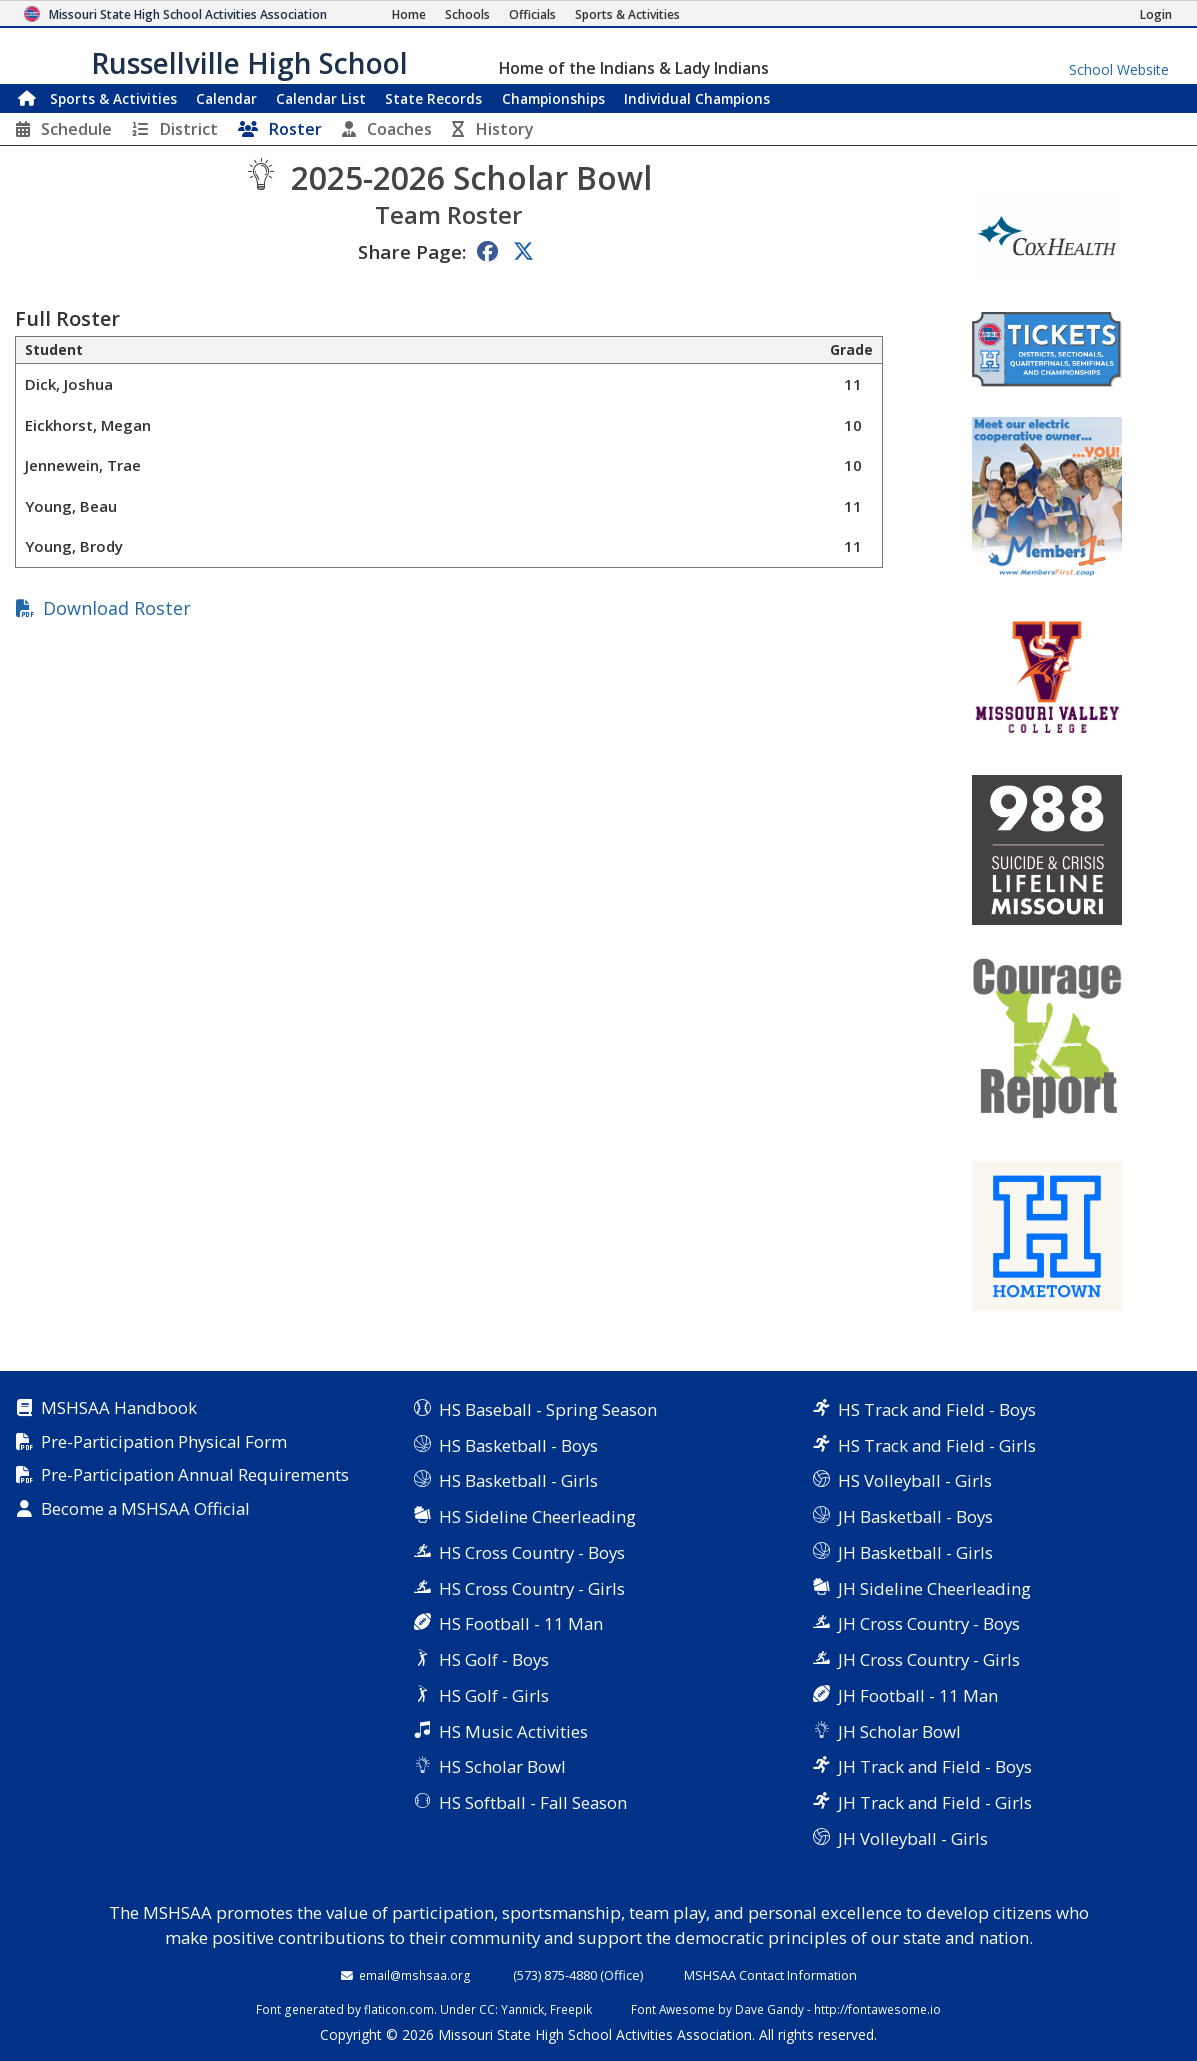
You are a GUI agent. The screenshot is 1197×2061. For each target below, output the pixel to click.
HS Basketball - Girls (518, 1480)
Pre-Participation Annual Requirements (195, 1475)
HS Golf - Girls (494, 1695)
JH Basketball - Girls (915, 1552)
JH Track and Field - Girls (935, 1802)
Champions (697, 98)
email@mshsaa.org (415, 1975)
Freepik (571, 2009)
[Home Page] (409, 14)
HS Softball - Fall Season (533, 1802)
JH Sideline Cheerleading (934, 1588)
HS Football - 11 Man (521, 1623)
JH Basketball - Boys (915, 1516)
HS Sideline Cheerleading (537, 1516)
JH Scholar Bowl (899, 1731)
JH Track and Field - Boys (935, 1766)
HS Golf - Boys (494, 1659)
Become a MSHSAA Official (145, 1509)
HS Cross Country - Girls (532, 1588)
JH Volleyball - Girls (913, 1838)
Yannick (522, 2009)
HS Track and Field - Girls (937, 1445)
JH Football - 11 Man (918, 1695)
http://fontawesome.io (877, 2009)
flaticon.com (399, 2009)
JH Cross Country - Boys (929, 1623)
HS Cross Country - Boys (532, 1552)
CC (487, 2009)
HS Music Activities (513, 1731)
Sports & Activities (113, 98)
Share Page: (412, 251)
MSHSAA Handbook (119, 1408)
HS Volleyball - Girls (915, 1480)
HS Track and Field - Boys (937, 1409)
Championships (553, 98)
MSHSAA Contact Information (770, 1975)
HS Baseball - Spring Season (548, 1409)
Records (433, 98)
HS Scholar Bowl (502, 1766)
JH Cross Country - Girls (929, 1659)
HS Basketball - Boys (518, 1445)
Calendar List (321, 98)
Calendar (226, 98)
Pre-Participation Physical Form (164, 1442)
